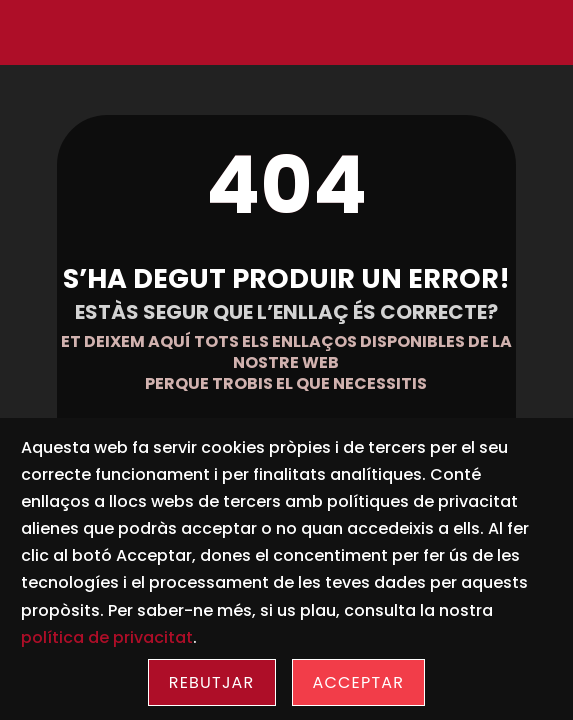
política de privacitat (107, 637)
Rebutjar (212, 682)
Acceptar (359, 682)
